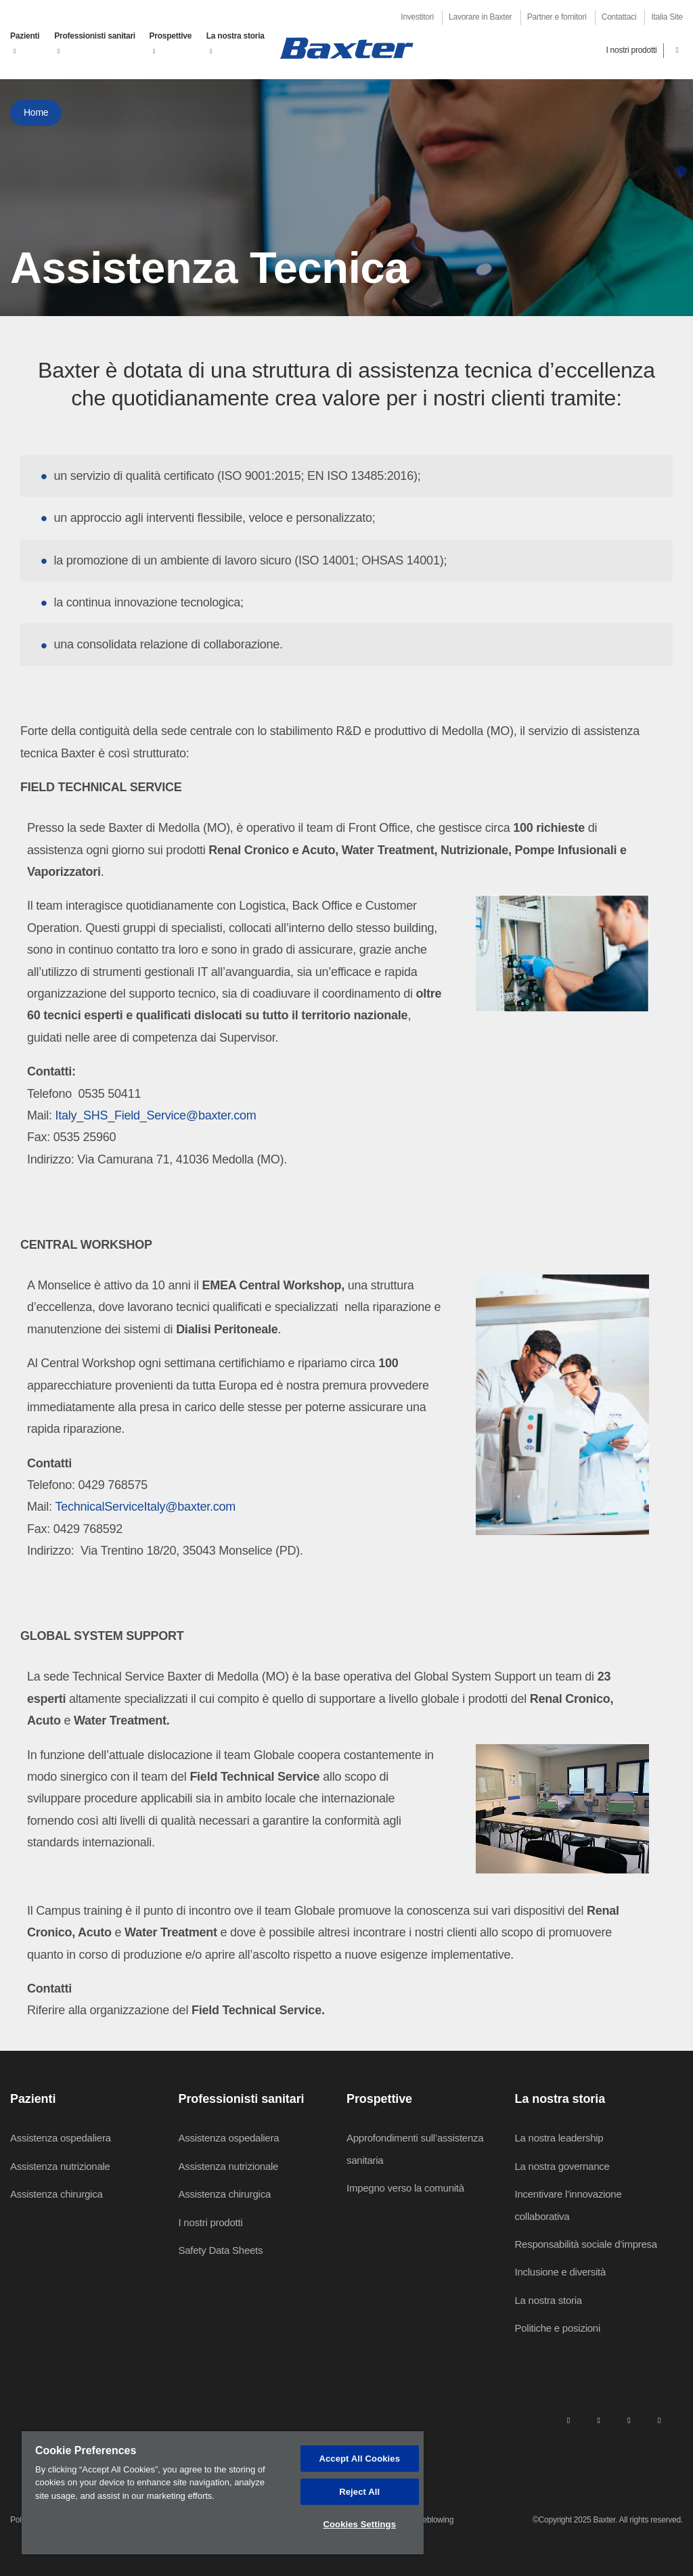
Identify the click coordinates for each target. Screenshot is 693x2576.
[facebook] (598, 2419)
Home (36, 112)
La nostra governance (562, 2166)
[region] (223, 2492)
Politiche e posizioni (558, 2328)
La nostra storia (548, 2300)
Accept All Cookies (359, 2458)
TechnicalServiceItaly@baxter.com (145, 1506)
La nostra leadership (559, 2138)
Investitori (417, 17)
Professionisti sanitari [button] (94, 36)
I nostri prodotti (631, 50)
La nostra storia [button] (235, 36)
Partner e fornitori (557, 17)
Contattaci (619, 17)
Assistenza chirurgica (56, 2194)
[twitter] (628, 2419)
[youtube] (659, 2419)
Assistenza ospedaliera (60, 2138)
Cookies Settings (359, 2524)
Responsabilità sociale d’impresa (586, 2244)
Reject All (359, 2492)
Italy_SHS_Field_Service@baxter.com (155, 1115)
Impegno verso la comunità (405, 2188)
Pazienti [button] (24, 36)
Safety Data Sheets (221, 2250)
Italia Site (667, 17)
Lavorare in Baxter (480, 17)
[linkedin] (568, 2419)
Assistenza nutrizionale (60, 2166)
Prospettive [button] (171, 36)
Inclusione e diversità (560, 2272)
